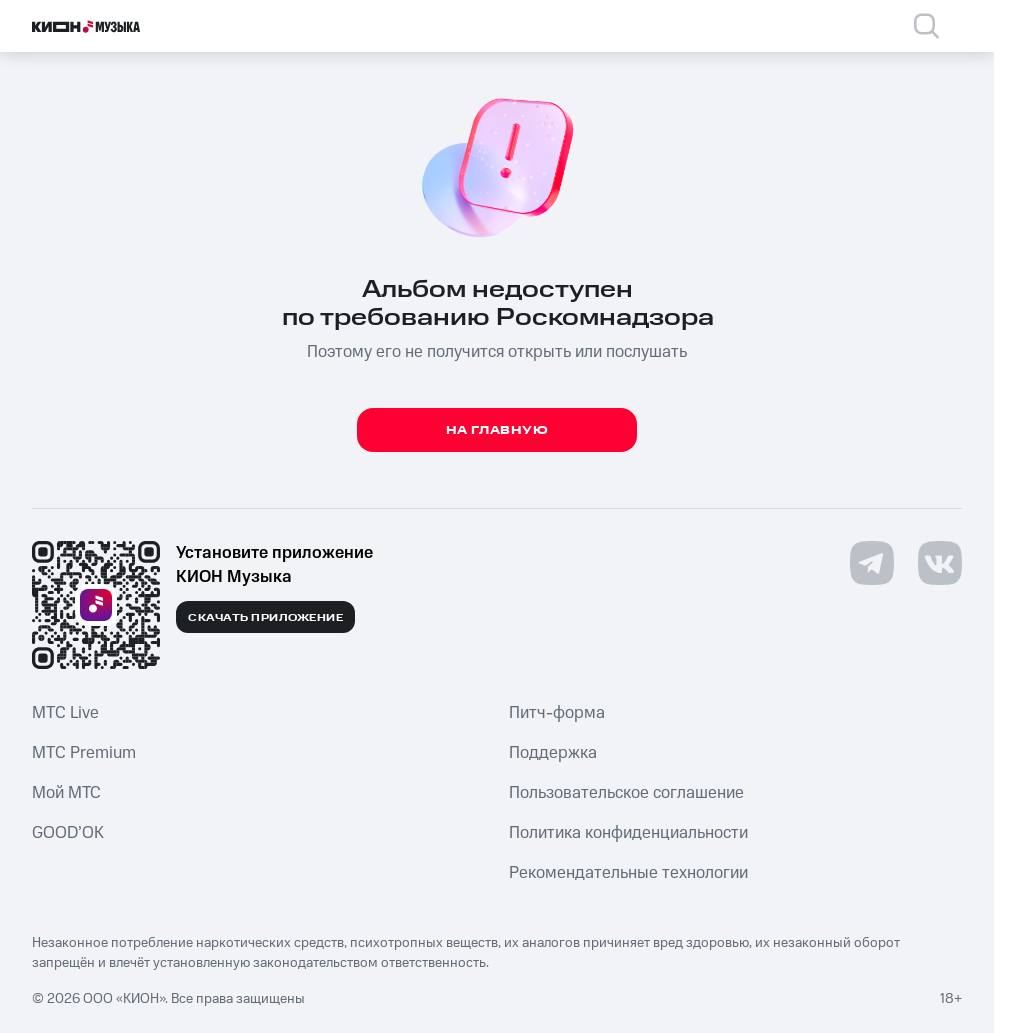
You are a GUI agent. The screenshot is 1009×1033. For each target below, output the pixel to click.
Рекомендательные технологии (628, 873)
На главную (497, 430)
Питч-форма (557, 713)
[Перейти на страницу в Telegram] (872, 563)
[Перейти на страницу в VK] (940, 563)
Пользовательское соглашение (626, 793)
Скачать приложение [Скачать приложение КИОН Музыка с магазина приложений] (265, 618)
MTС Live (65, 713)
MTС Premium (84, 753)
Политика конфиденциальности (628, 833)
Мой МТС (66, 793)
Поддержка (553, 753)
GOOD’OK (68, 833)
